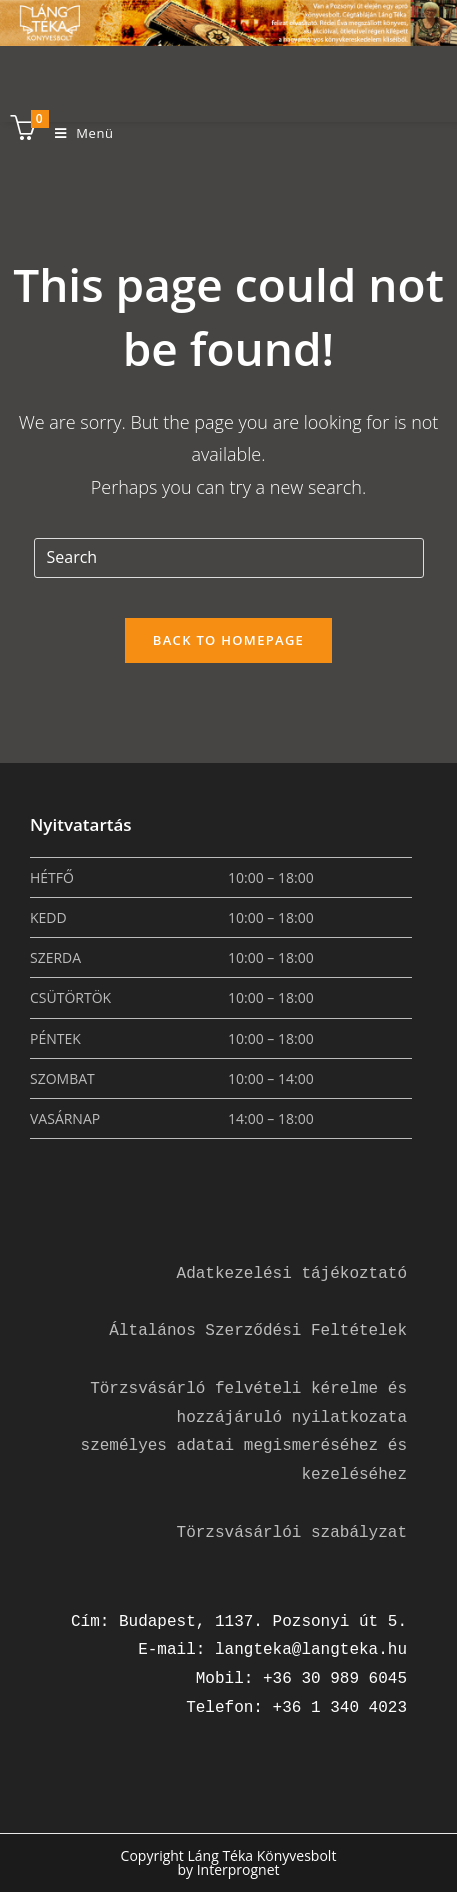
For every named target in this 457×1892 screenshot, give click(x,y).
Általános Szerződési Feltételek (258, 1331)
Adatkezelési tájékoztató (292, 1274)
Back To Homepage (228, 640)
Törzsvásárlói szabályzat (292, 1533)
